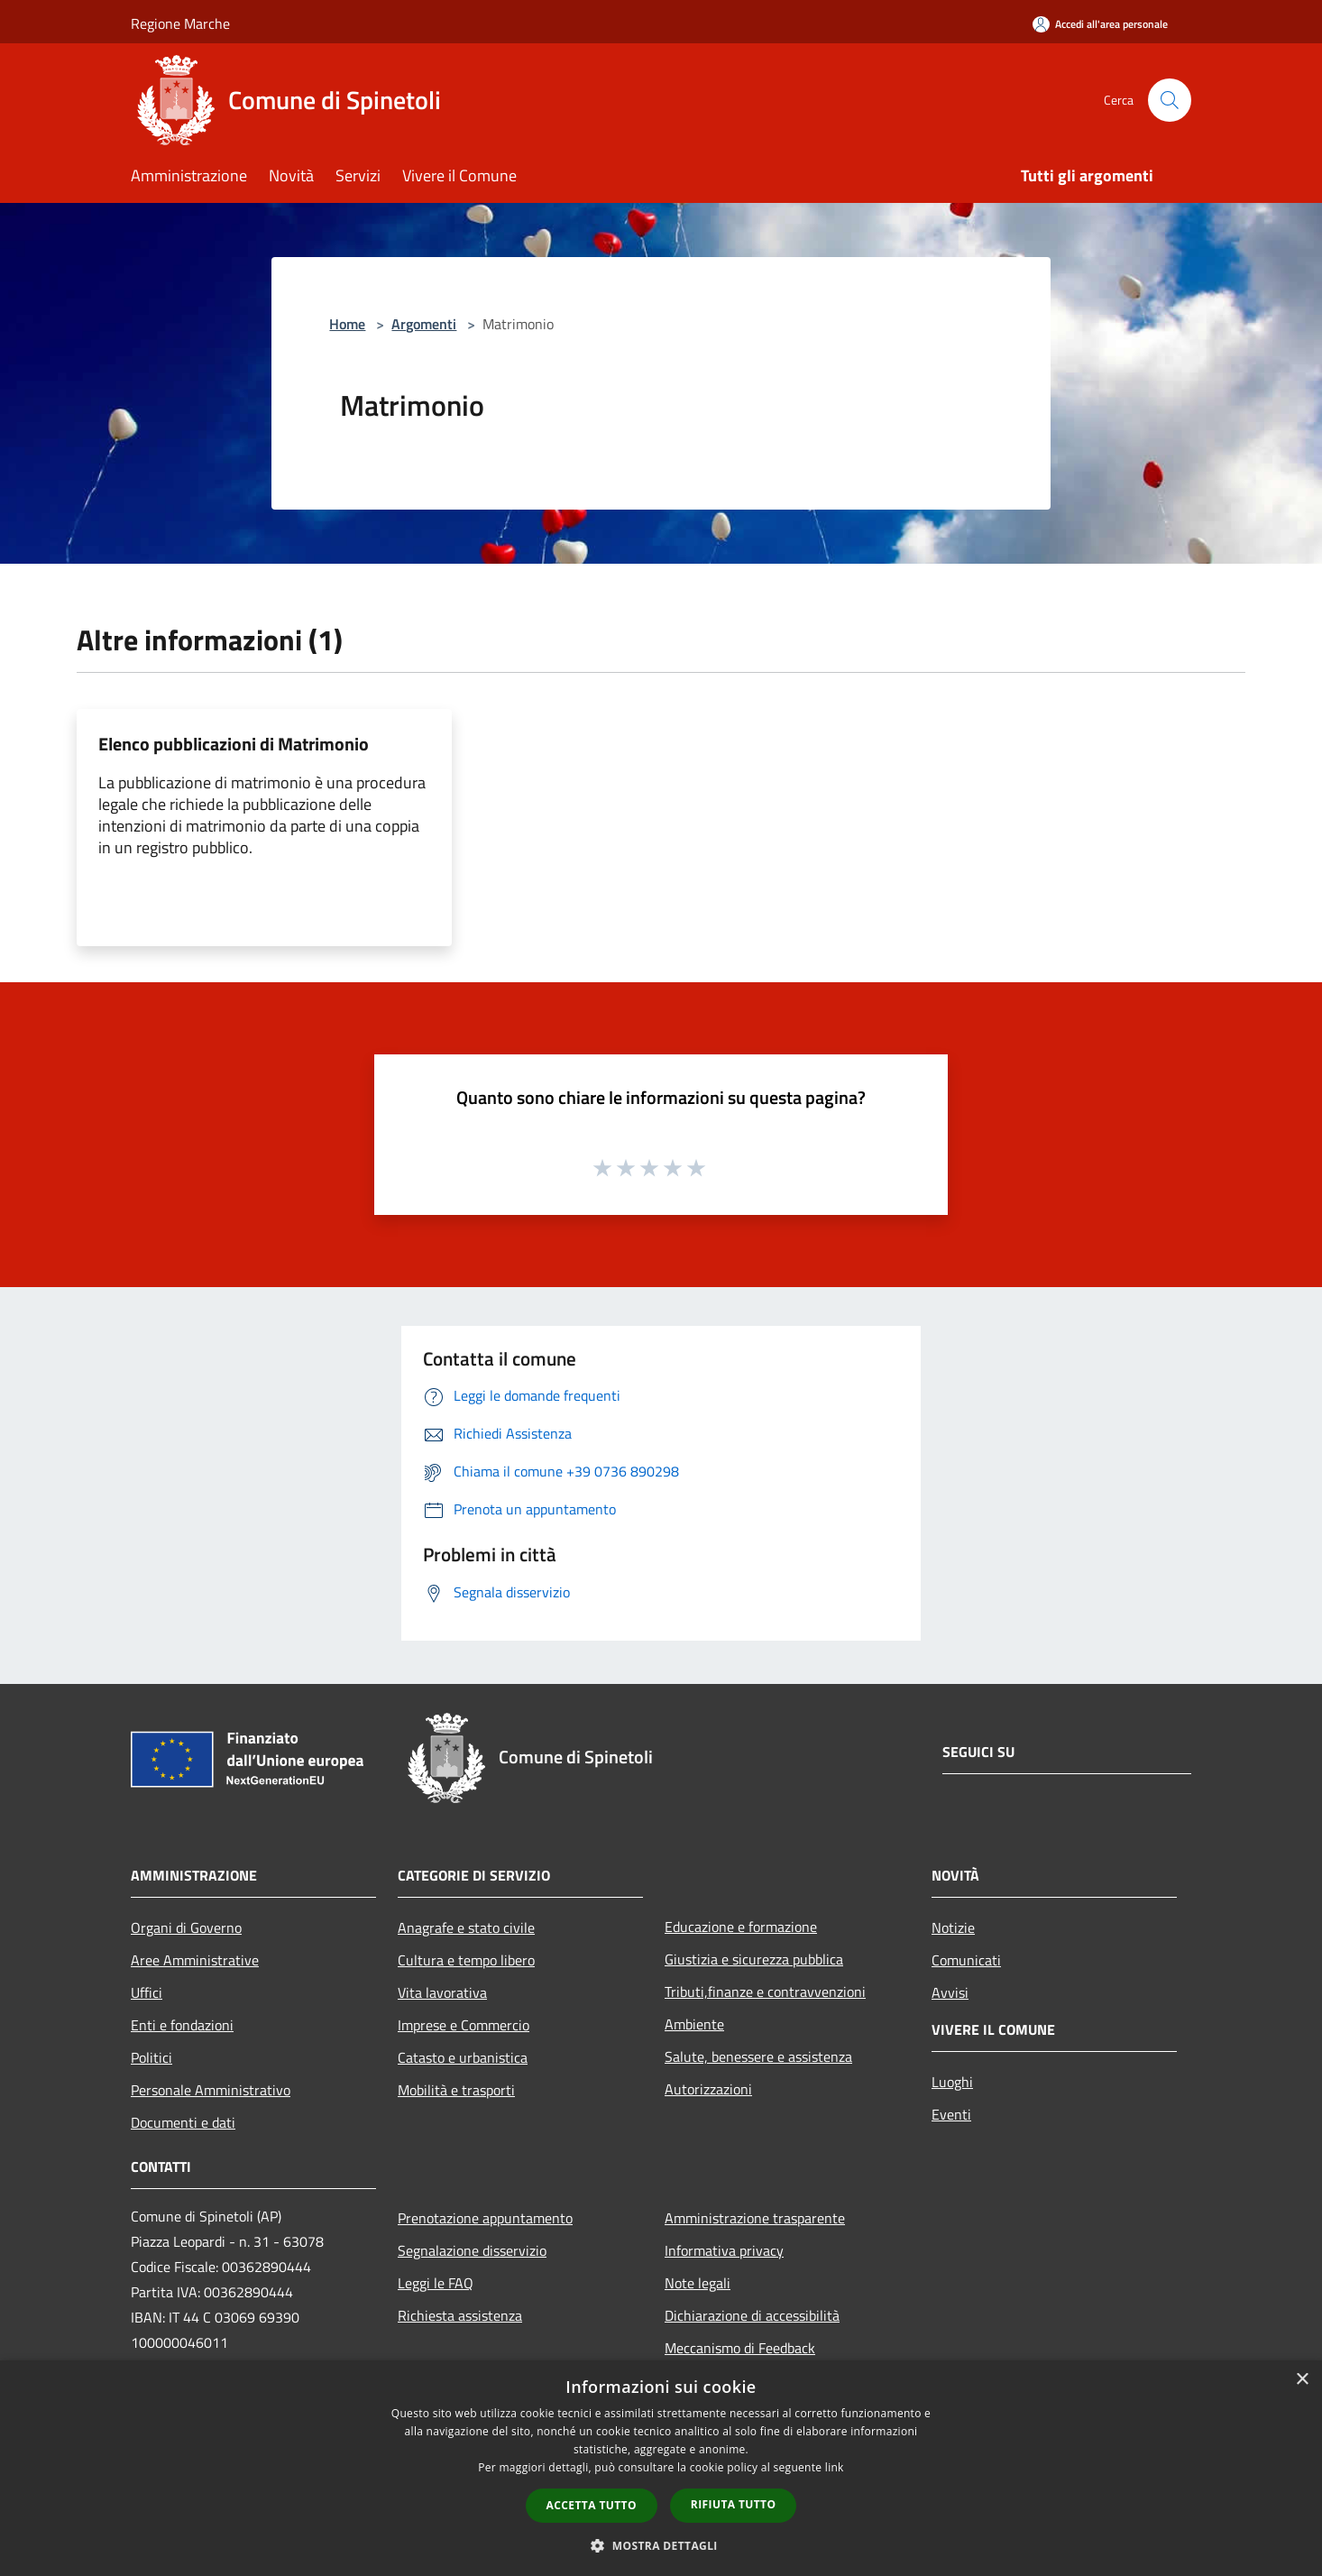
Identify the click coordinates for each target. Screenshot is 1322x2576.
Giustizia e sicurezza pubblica (754, 1959)
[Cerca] (1169, 100)
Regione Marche (180, 23)
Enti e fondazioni (182, 2025)
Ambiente (694, 2024)
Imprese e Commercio (463, 2025)
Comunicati (966, 1960)
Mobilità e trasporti (456, 2090)
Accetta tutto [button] (591, 2505)
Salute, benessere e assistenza (758, 2056)
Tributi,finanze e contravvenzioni (765, 1991)
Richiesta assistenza (460, 2315)
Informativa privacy (724, 2250)
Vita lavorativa (442, 1992)
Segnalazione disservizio (472, 2250)
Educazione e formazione (741, 1926)
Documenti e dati (183, 2122)
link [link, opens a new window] (834, 2467)
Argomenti (423, 324)
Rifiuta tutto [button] (733, 2504)
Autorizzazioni (708, 2089)
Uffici (146, 1992)
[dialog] (661, 2468)
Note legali (697, 2283)
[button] (661, 2545)
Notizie (953, 1927)
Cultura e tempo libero (466, 1960)
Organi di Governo (186, 1927)
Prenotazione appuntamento (485, 2218)
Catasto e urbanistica (463, 2057)
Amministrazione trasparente (755, 2218)
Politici (151, 2057)
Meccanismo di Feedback (740, 2348)
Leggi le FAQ (435, 2283)
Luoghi (952, 2082)
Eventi (951, 2114)
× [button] (1301, 2380)
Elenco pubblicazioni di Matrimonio (233, 744)
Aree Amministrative (195, 1960)
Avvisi (950, 1992)
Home (347, 324)
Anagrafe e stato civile (466, 1927)
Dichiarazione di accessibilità (752, 2315)
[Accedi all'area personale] (1100, 24)
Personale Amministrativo (210, 2090)
